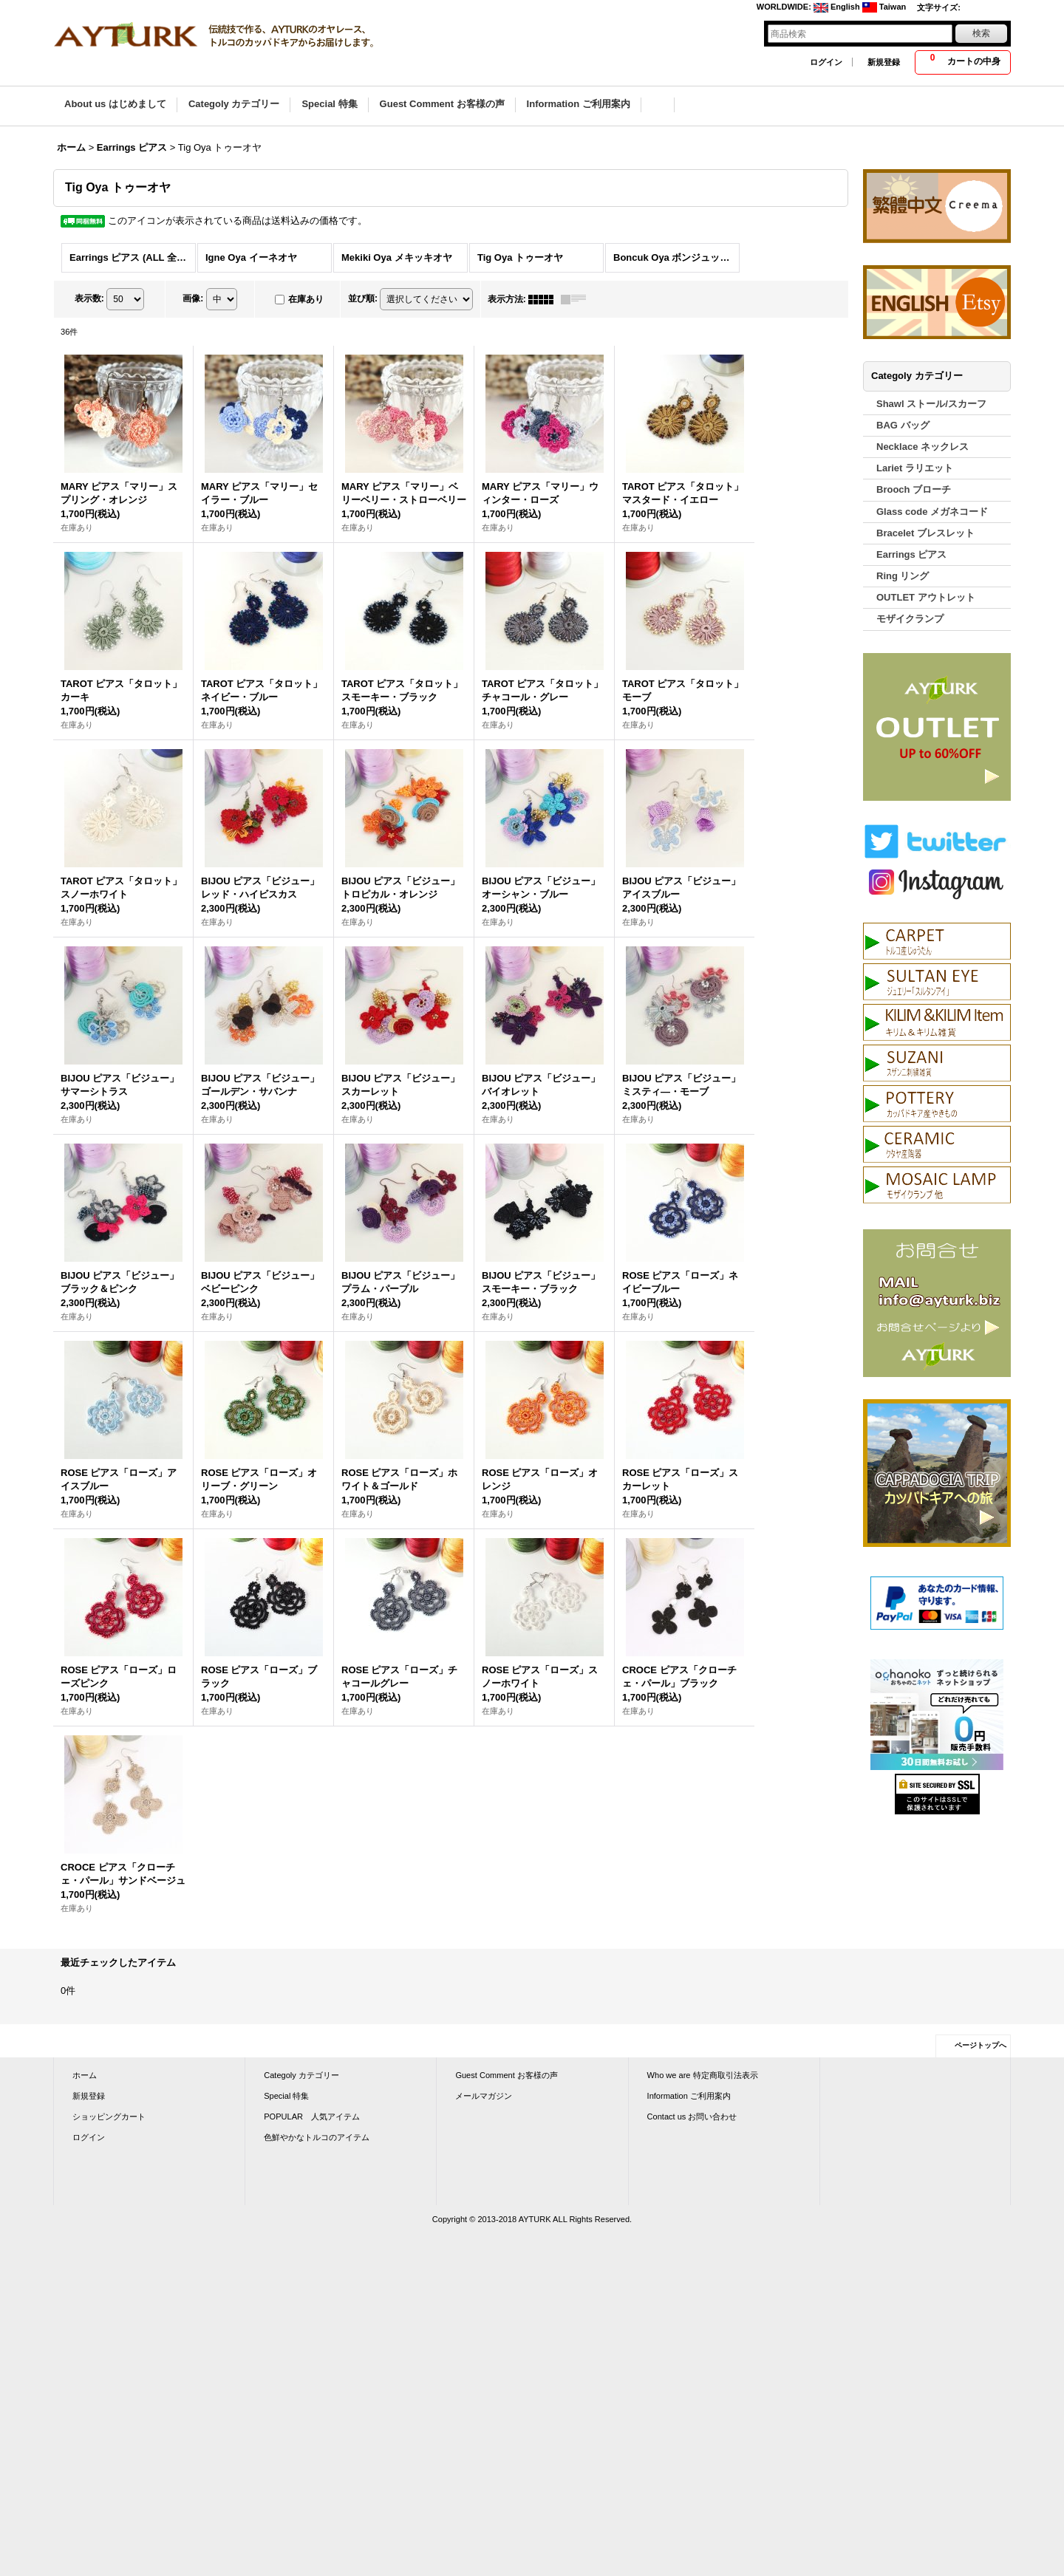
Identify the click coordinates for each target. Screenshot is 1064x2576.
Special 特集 (286, 2095)
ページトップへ (980, 2045)
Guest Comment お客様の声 (506, 2075)
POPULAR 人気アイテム (312, 2116)
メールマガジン (483, 2095)
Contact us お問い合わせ (692, 2116)
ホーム (84, 2075)
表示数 (89, 298)
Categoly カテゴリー (301, 2075)
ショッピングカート (109, 2116)
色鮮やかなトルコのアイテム (316, 2137)
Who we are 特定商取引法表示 (702, 2075)
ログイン (826, 62)
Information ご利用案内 (689, 2095)
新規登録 (883, 62)
